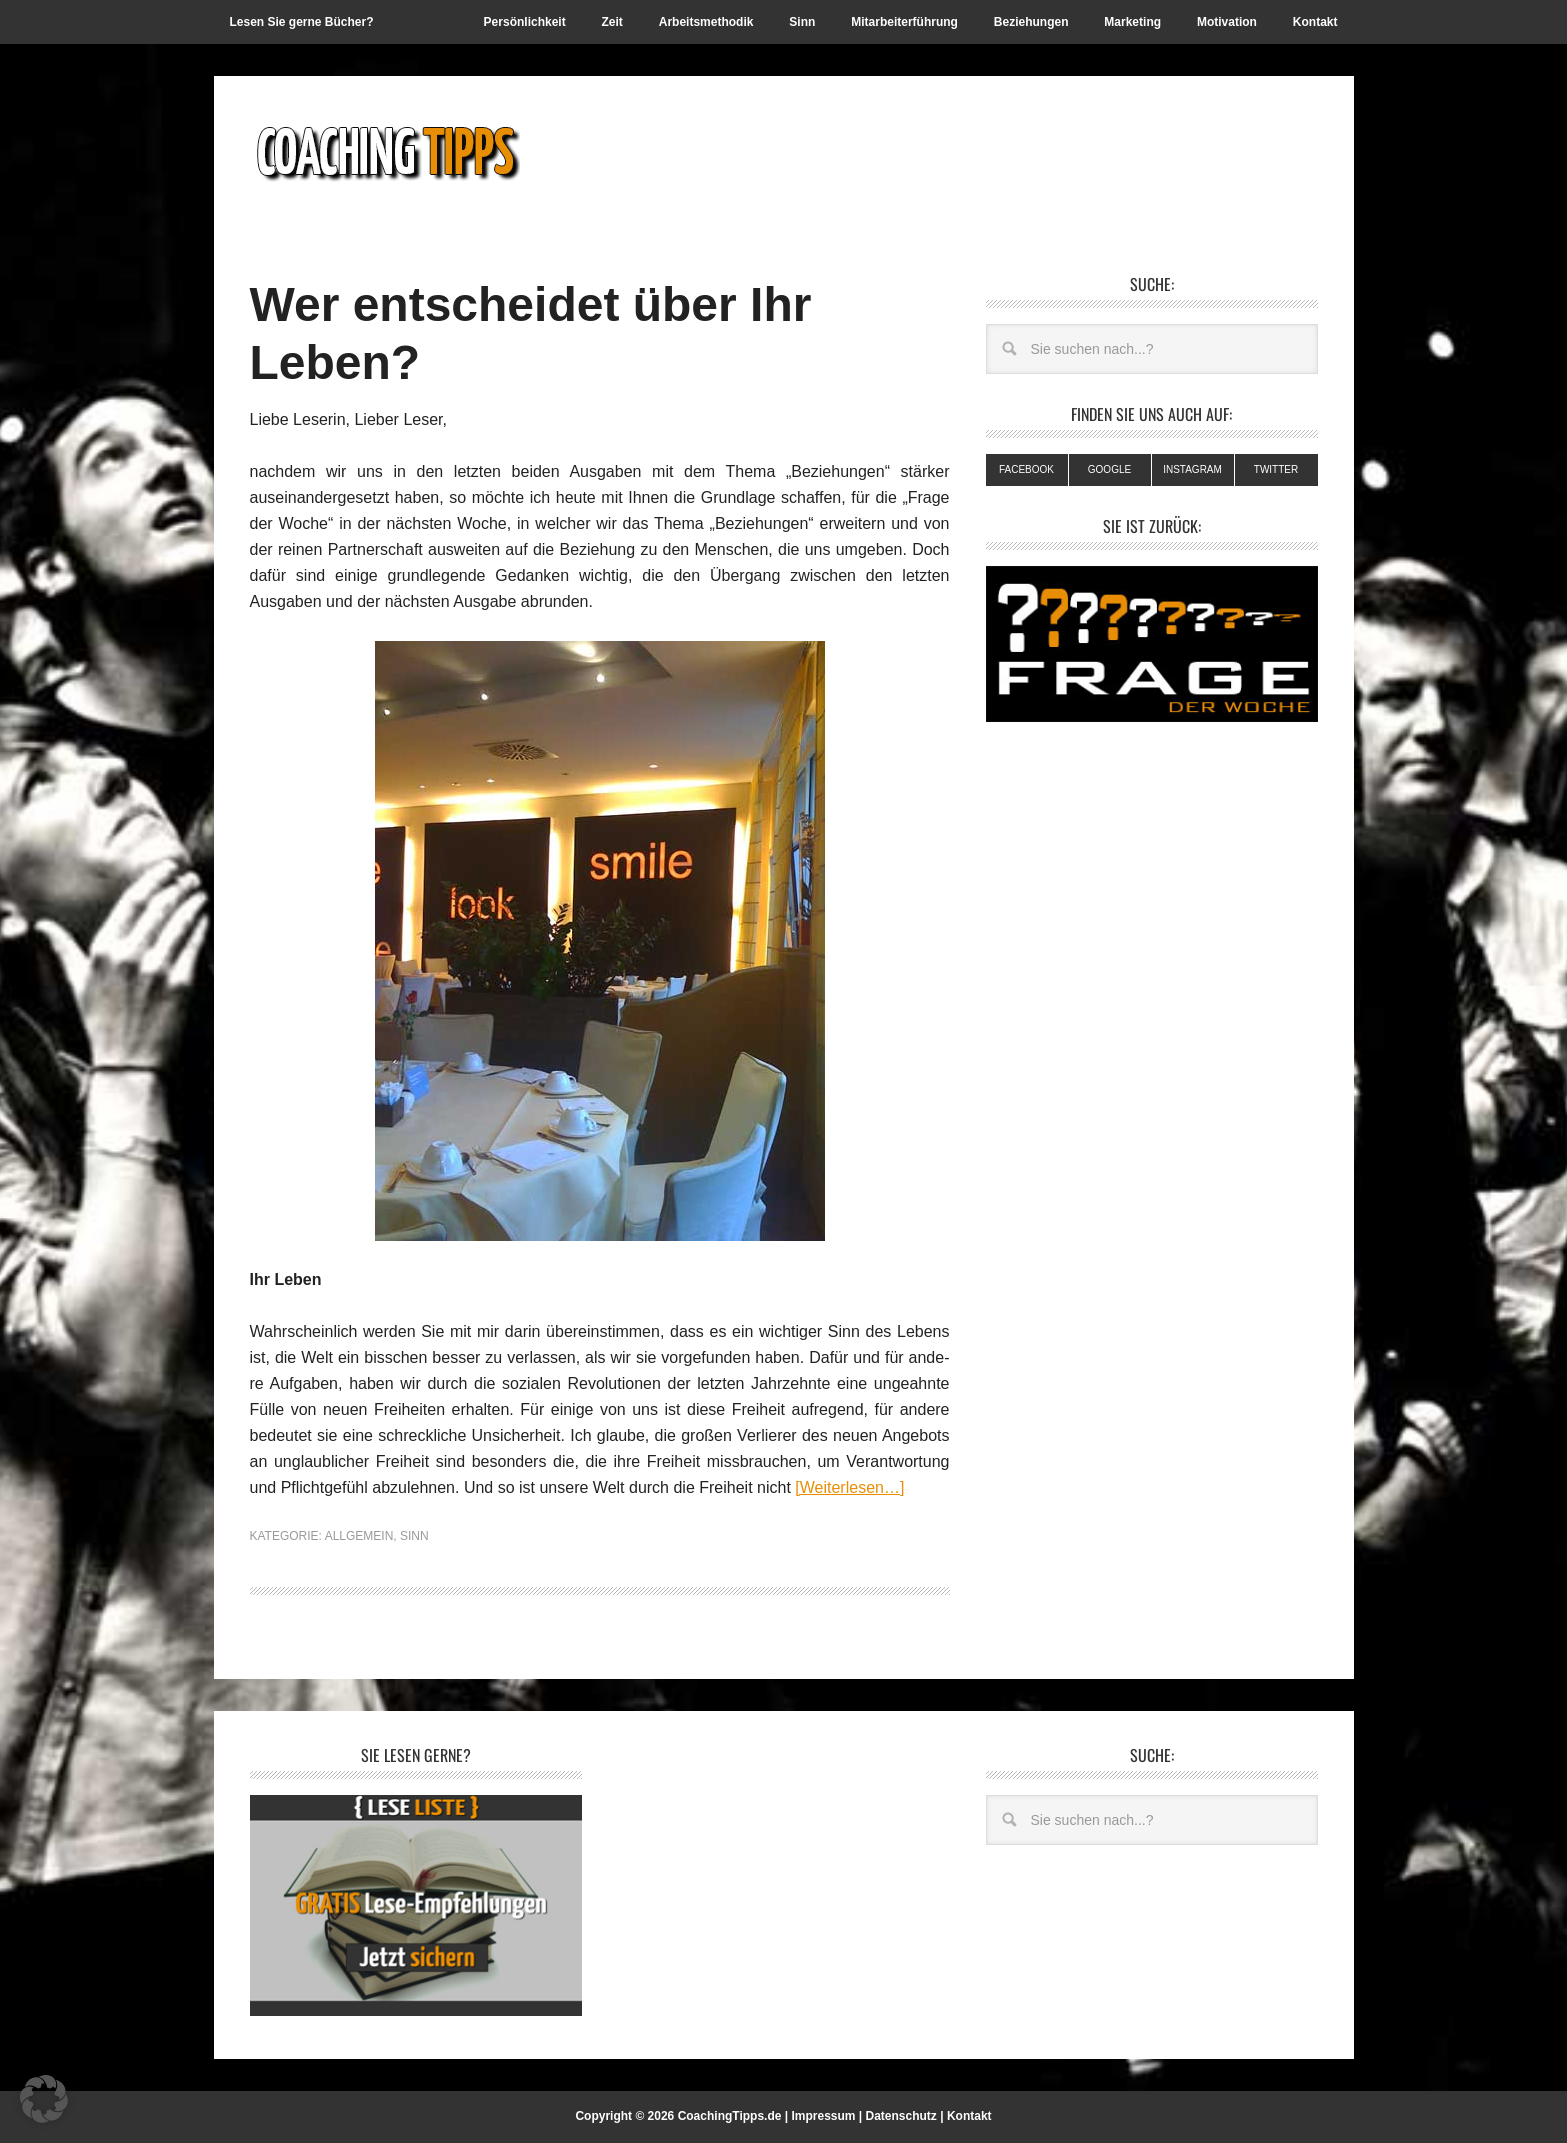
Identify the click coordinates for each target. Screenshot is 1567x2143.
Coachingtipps (385, 152)
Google (1109, 469)
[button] (44, 2099)
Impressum (823, 2116)
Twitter (1276, 469)
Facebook (1026, 469)
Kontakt (969, 2116)
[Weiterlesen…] (849, 1487)
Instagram (1192, 469)
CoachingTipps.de (730, 2116)
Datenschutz (901, 2116)
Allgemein (359, 1536)
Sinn (414, 1536)
